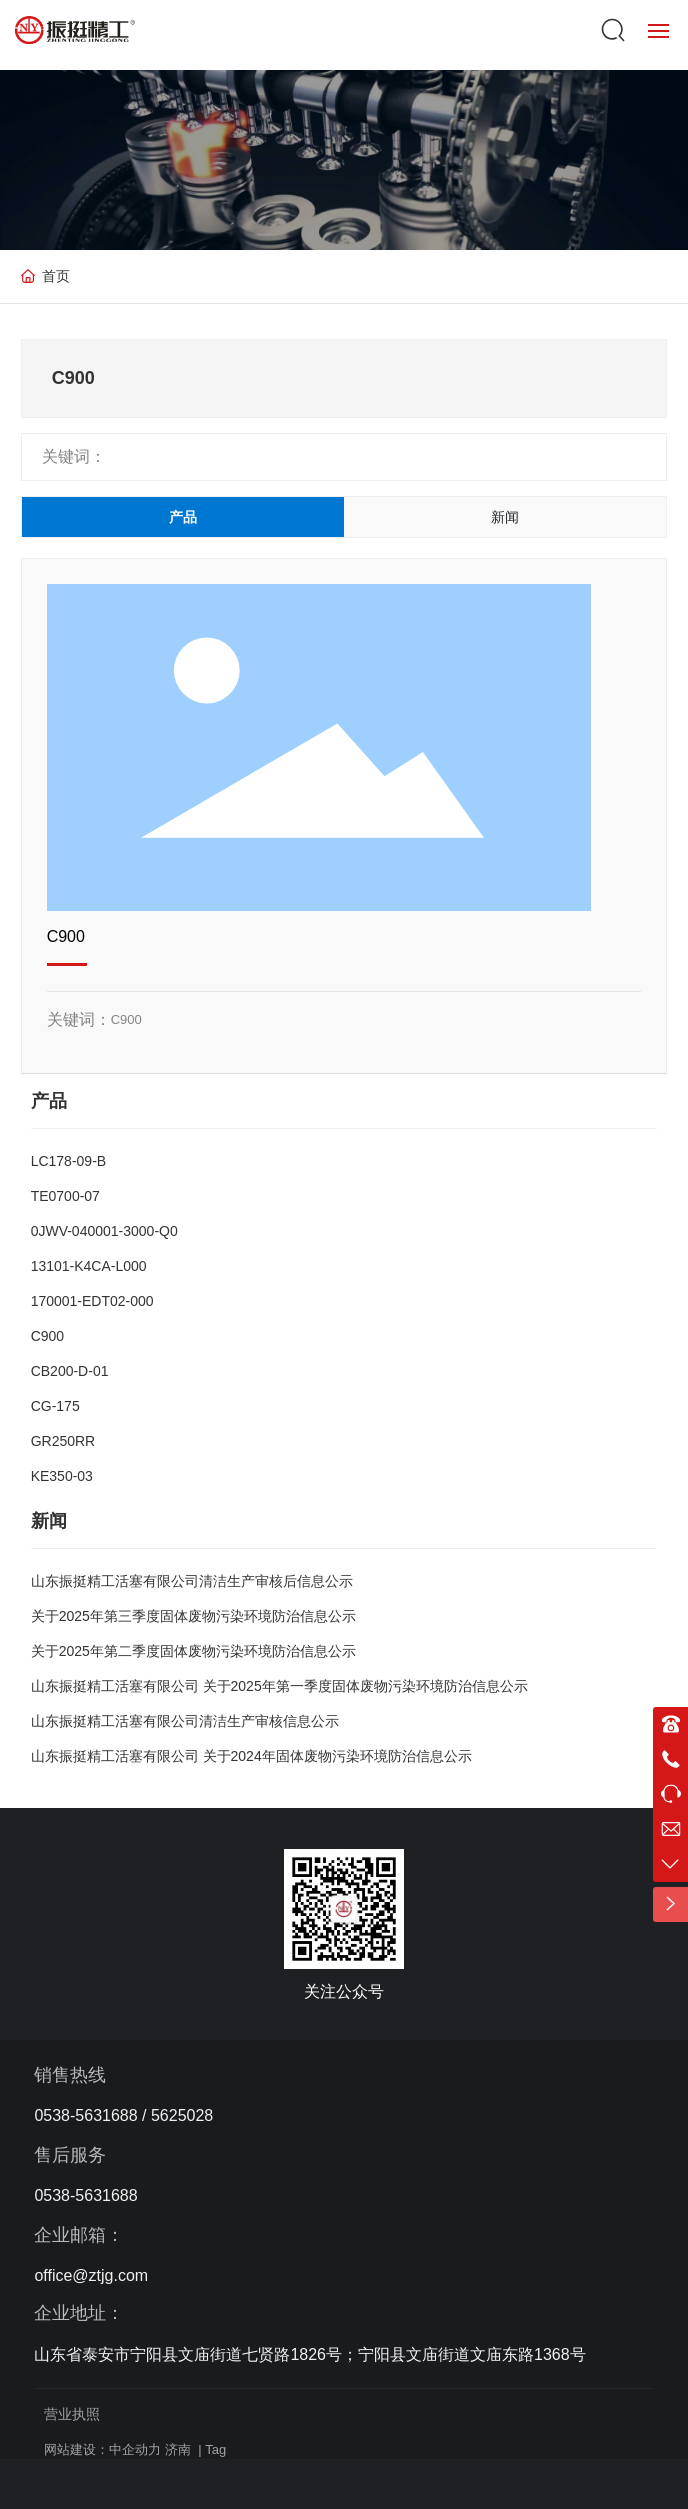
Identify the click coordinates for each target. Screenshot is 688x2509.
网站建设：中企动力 (102, 2449)
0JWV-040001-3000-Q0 (104, 1231)
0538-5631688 (85, 2195)
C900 (66, 936)
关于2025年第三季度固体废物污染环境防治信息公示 (193, 1616)
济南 (178, 2449)
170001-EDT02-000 (92, 1301)
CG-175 (55, 1406)
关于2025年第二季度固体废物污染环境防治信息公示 (193, 1651)
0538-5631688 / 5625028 (123, 2115)
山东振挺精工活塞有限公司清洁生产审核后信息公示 (192, 1581)
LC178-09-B (69, 1161)
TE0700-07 (65, 1196)
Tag (215, 2449)
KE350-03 (62, 1476)
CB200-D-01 (70, 1371)
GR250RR (63, 1441)
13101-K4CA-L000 (89, 1266)
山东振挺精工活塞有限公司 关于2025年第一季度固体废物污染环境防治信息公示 (279, 1686)
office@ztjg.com (91, 2275)
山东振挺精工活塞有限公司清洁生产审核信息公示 (185, 1721)
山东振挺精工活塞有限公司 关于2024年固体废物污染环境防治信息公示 (251, 1756)
